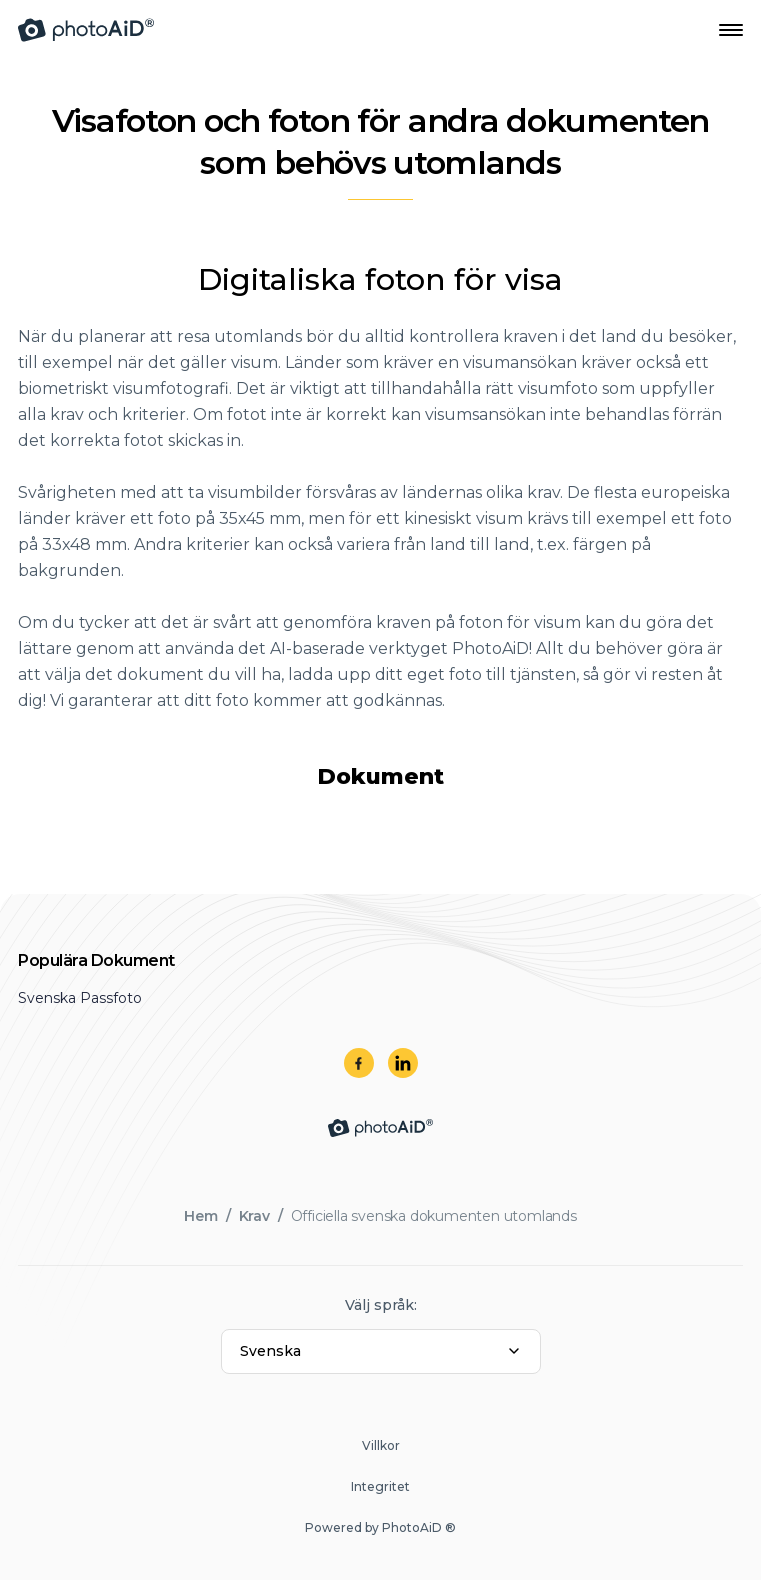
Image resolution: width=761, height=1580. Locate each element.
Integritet (380, 1486)
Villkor (381, 1445)
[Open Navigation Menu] (731, 30)
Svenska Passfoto (80, 998)
